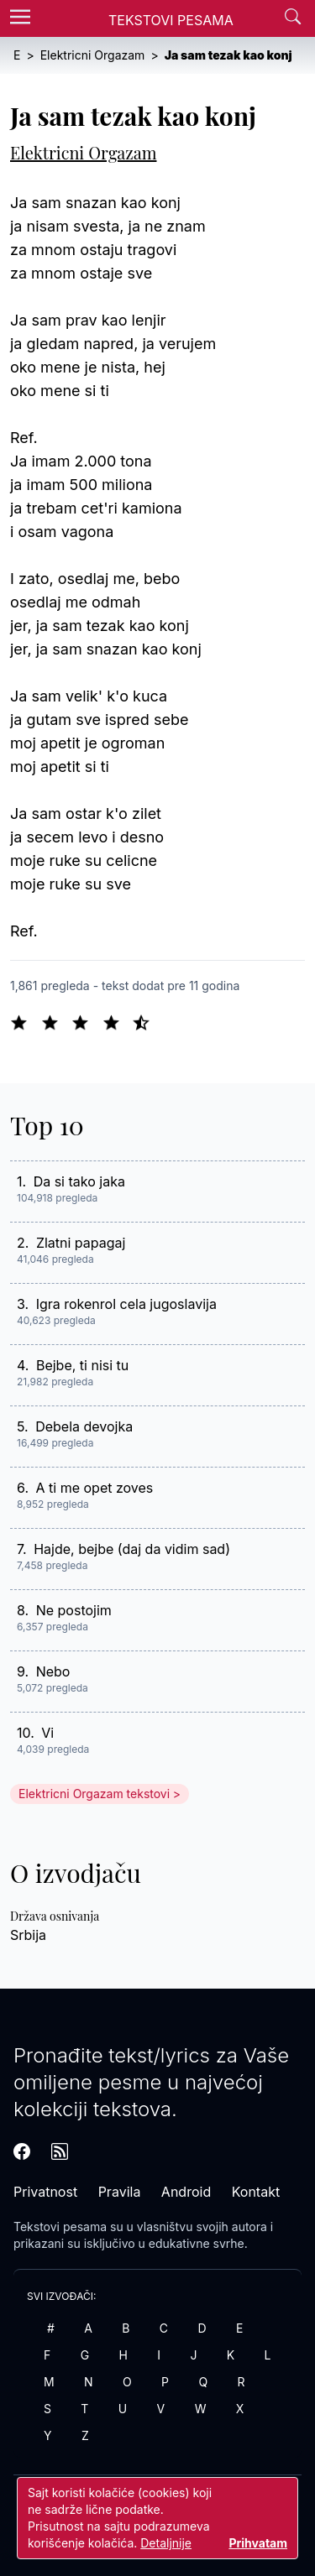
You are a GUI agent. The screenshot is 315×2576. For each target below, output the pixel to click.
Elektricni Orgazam (83, 152)
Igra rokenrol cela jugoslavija (126, 1304)
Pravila (119, 2191)
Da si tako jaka (79, 1181)
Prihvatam (257, 2543)
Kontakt (256, 2191)
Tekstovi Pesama (171, 20)
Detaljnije (166, 2543)
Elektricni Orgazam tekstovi (94, 1793)
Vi (47, 1732)
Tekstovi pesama (60, 2226)
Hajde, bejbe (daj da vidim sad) (132, 1549)
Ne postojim (74, 1610)
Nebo (53, 1671)
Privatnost (45, 2191)
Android (186, 2191)
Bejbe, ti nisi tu (82, 1365)
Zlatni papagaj (81, 1242)
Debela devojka (84, 1426)
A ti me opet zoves (95, 1487)
